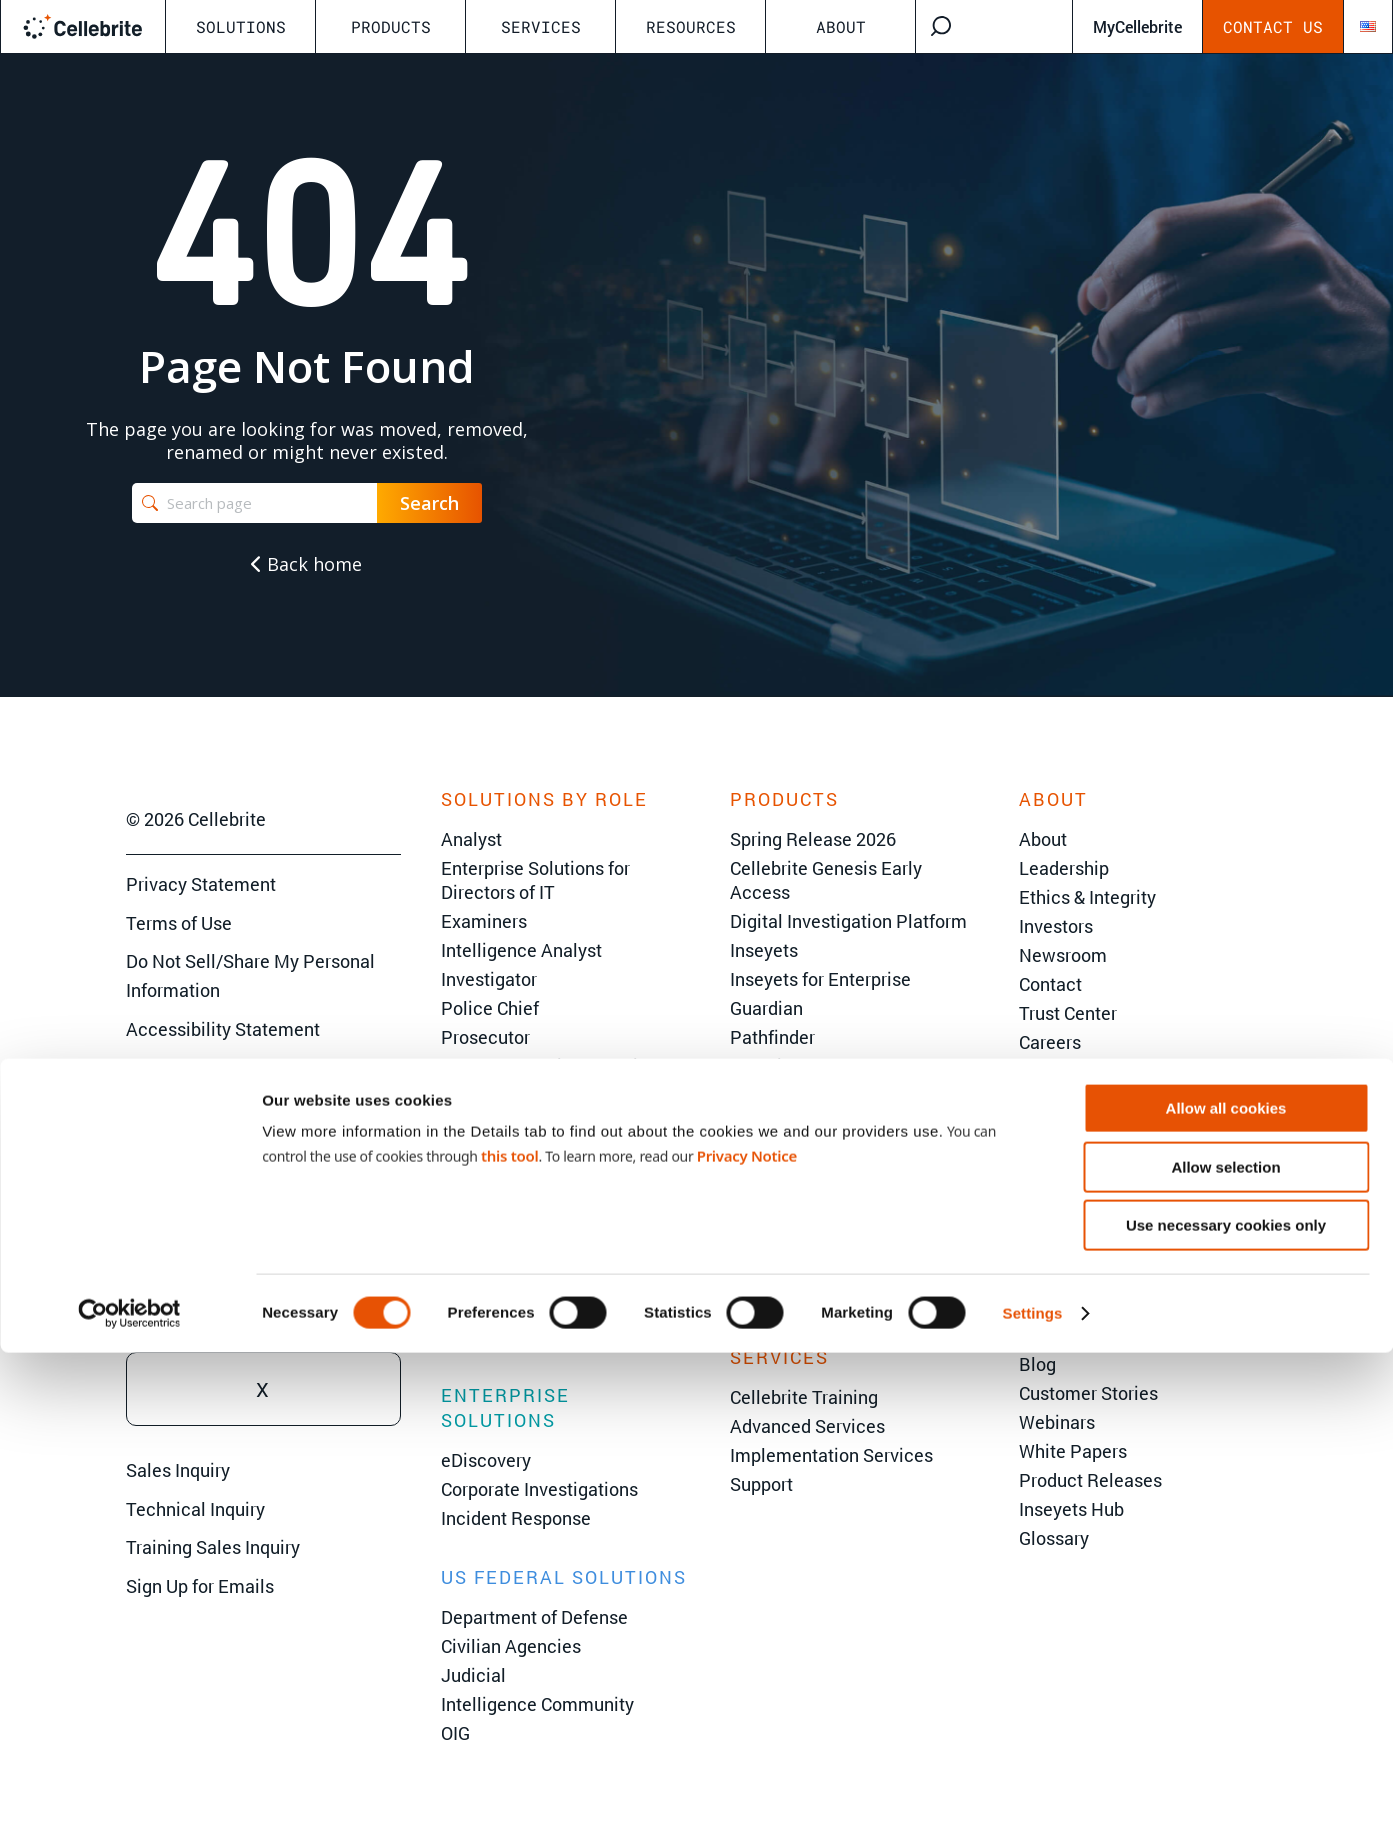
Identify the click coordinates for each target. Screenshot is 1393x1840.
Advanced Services (807, 1426)
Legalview (771, 1298)
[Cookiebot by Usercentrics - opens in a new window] (129, 1801)
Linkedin (263, 1221)
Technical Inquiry (195, 1509)
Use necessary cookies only (1226, 1712)
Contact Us (1273, 26)
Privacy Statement (201, 884)
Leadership (1064, 868)
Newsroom (1063, 955)
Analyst (471, 839)
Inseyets (764, 950)
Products (391, 26)
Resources (691, 26)
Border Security (503, 1278)
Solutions (241, 26)
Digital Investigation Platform (848, 921)
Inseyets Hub (1071, 1509)
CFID (749, 1211)
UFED (752, 1153)
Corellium (769, 1066)
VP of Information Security (547, 1066)
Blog (1037, 1364)
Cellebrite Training (804, 1397)
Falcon (757, 1124)
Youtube (263, 1305)
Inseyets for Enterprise (820, 979)
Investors (1056, 926)
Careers (1050, 1042)
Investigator (489, 979)
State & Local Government (546, 1220)
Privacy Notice (747, 1643)
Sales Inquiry (178, 1470)
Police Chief (490, 1008)
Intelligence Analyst (521, 950)
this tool (509, 1643)
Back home (306, 564)
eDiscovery (486, 1460)
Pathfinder (772, 1037)
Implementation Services (831, 1455)
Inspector (768, 1240)
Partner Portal (1075, 1100)
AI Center (1056, 1335)
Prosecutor (485, 1037)
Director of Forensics (525, 1095)
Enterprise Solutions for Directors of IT (535, 880)
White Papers (1073, 1451)
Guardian (766, 1008)
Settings (1033, 1800)
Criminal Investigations (534, 1249)
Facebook (263, 1137)
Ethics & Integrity (1087, 897)
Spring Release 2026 (813, 839)
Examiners (484, 921)
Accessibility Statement (223, 1029)
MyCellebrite (1137, 26)
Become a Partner (1092, 1071)
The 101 (1051, 1306)
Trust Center (1068, 1013)
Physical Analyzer (802, 1182)
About (841, 26)
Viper (751, 1095)
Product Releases (1090, 1480)
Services (541, 26)
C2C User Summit (1138, 1235)
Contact (1050, 984)
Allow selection (1225, 1654)
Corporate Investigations (539, 1489)
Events (1046, 1277)
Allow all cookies (1226, 1595)
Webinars (1057, 1422)
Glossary (1054, 1538)
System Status (1077, 1129)
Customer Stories (1088, 1393)
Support (761, 1484)
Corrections (487, 1307)
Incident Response (516, 1518)
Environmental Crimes (530, 1336)
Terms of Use (179, 923)
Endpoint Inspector (806, 1269)
